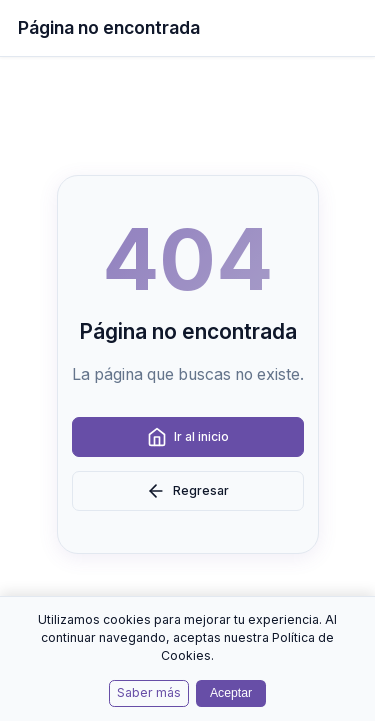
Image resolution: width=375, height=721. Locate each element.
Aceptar (231, 693)
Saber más (149, 692)
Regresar (187, 491)
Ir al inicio (188, 437)
